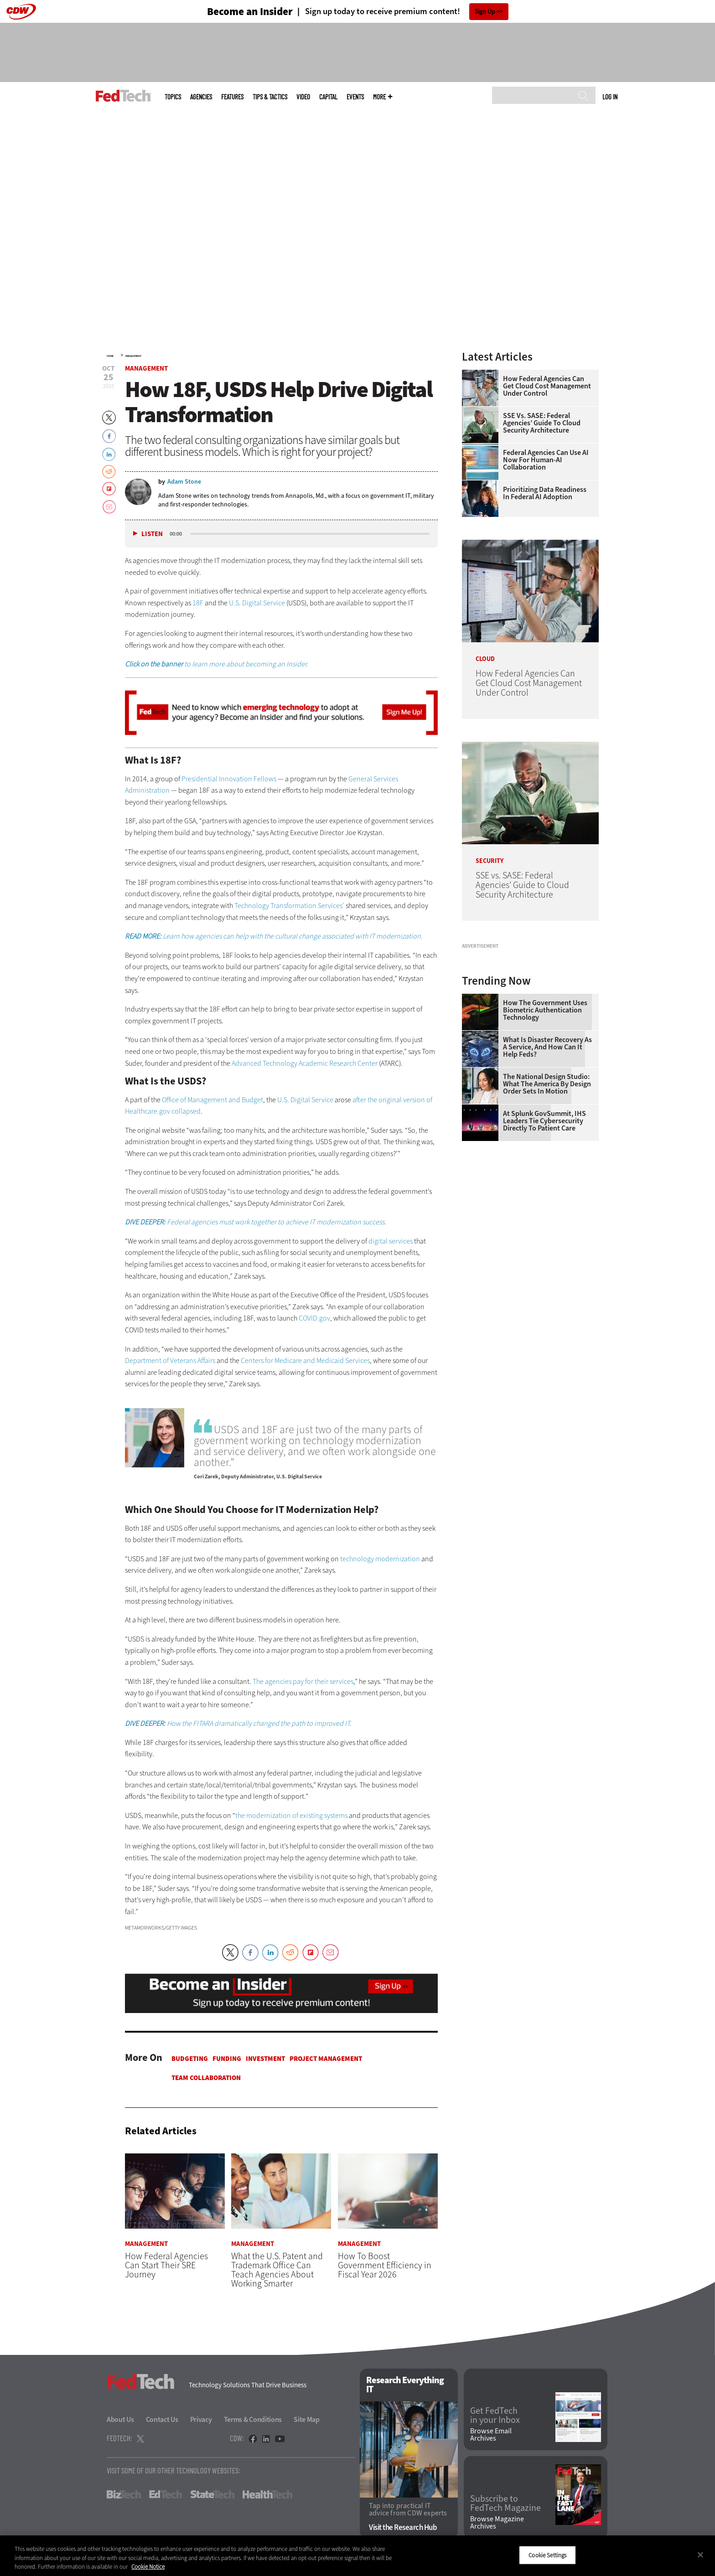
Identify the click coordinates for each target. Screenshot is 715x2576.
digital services (390, 1241)
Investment (265, 2058)
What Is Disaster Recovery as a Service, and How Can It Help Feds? (547, 1161)
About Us (120, 2419)
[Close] (700, 2555)
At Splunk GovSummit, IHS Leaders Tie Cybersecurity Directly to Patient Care (544, 1235)
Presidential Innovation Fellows (228, 779)
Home (110, 356)
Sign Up (485, 11)
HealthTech (267, 2494)
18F (197, 603)
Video (303, 96)
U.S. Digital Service (257, 603)
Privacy (201, 2419)
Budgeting (189, 2058)
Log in (609, 97)
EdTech (165, 2494)
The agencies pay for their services (303, 1681)
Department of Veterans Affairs (170, 1360)
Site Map (307, 2419)
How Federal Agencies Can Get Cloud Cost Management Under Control (547, 386)
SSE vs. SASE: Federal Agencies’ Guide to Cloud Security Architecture (541, 423)
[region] (357, 2555)
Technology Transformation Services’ (289, 905)
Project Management (326, 2058)
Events (355, 96)
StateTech (212, 2494)
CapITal (328, 96)
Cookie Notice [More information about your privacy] (148, 2567)
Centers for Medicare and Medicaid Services (305, 1360)
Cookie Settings (547, 2555)
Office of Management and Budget (212, 1100)
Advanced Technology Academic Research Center (305, 1063)
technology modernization (380, 1559)
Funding (226, 2058)
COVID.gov (314, 1318)
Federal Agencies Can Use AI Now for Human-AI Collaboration (546, 460)
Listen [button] (152, 534)
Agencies (201, 96)
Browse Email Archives (491, 2435)
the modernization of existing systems (291, 1815)
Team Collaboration (206, 2077)
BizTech (124, 2494)
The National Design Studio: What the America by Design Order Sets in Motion (547, 1198)
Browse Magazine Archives (497, 2523)
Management (133, 356)
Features (232, 96)
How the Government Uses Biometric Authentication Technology (545, 1124)
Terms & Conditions (253, 2419)
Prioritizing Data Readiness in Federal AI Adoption (544, 493)
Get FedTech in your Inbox (495, 2415)
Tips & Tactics (270, 96)
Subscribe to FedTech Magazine (505, 2503)
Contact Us (162, 2419)
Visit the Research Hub (403, 2528)
